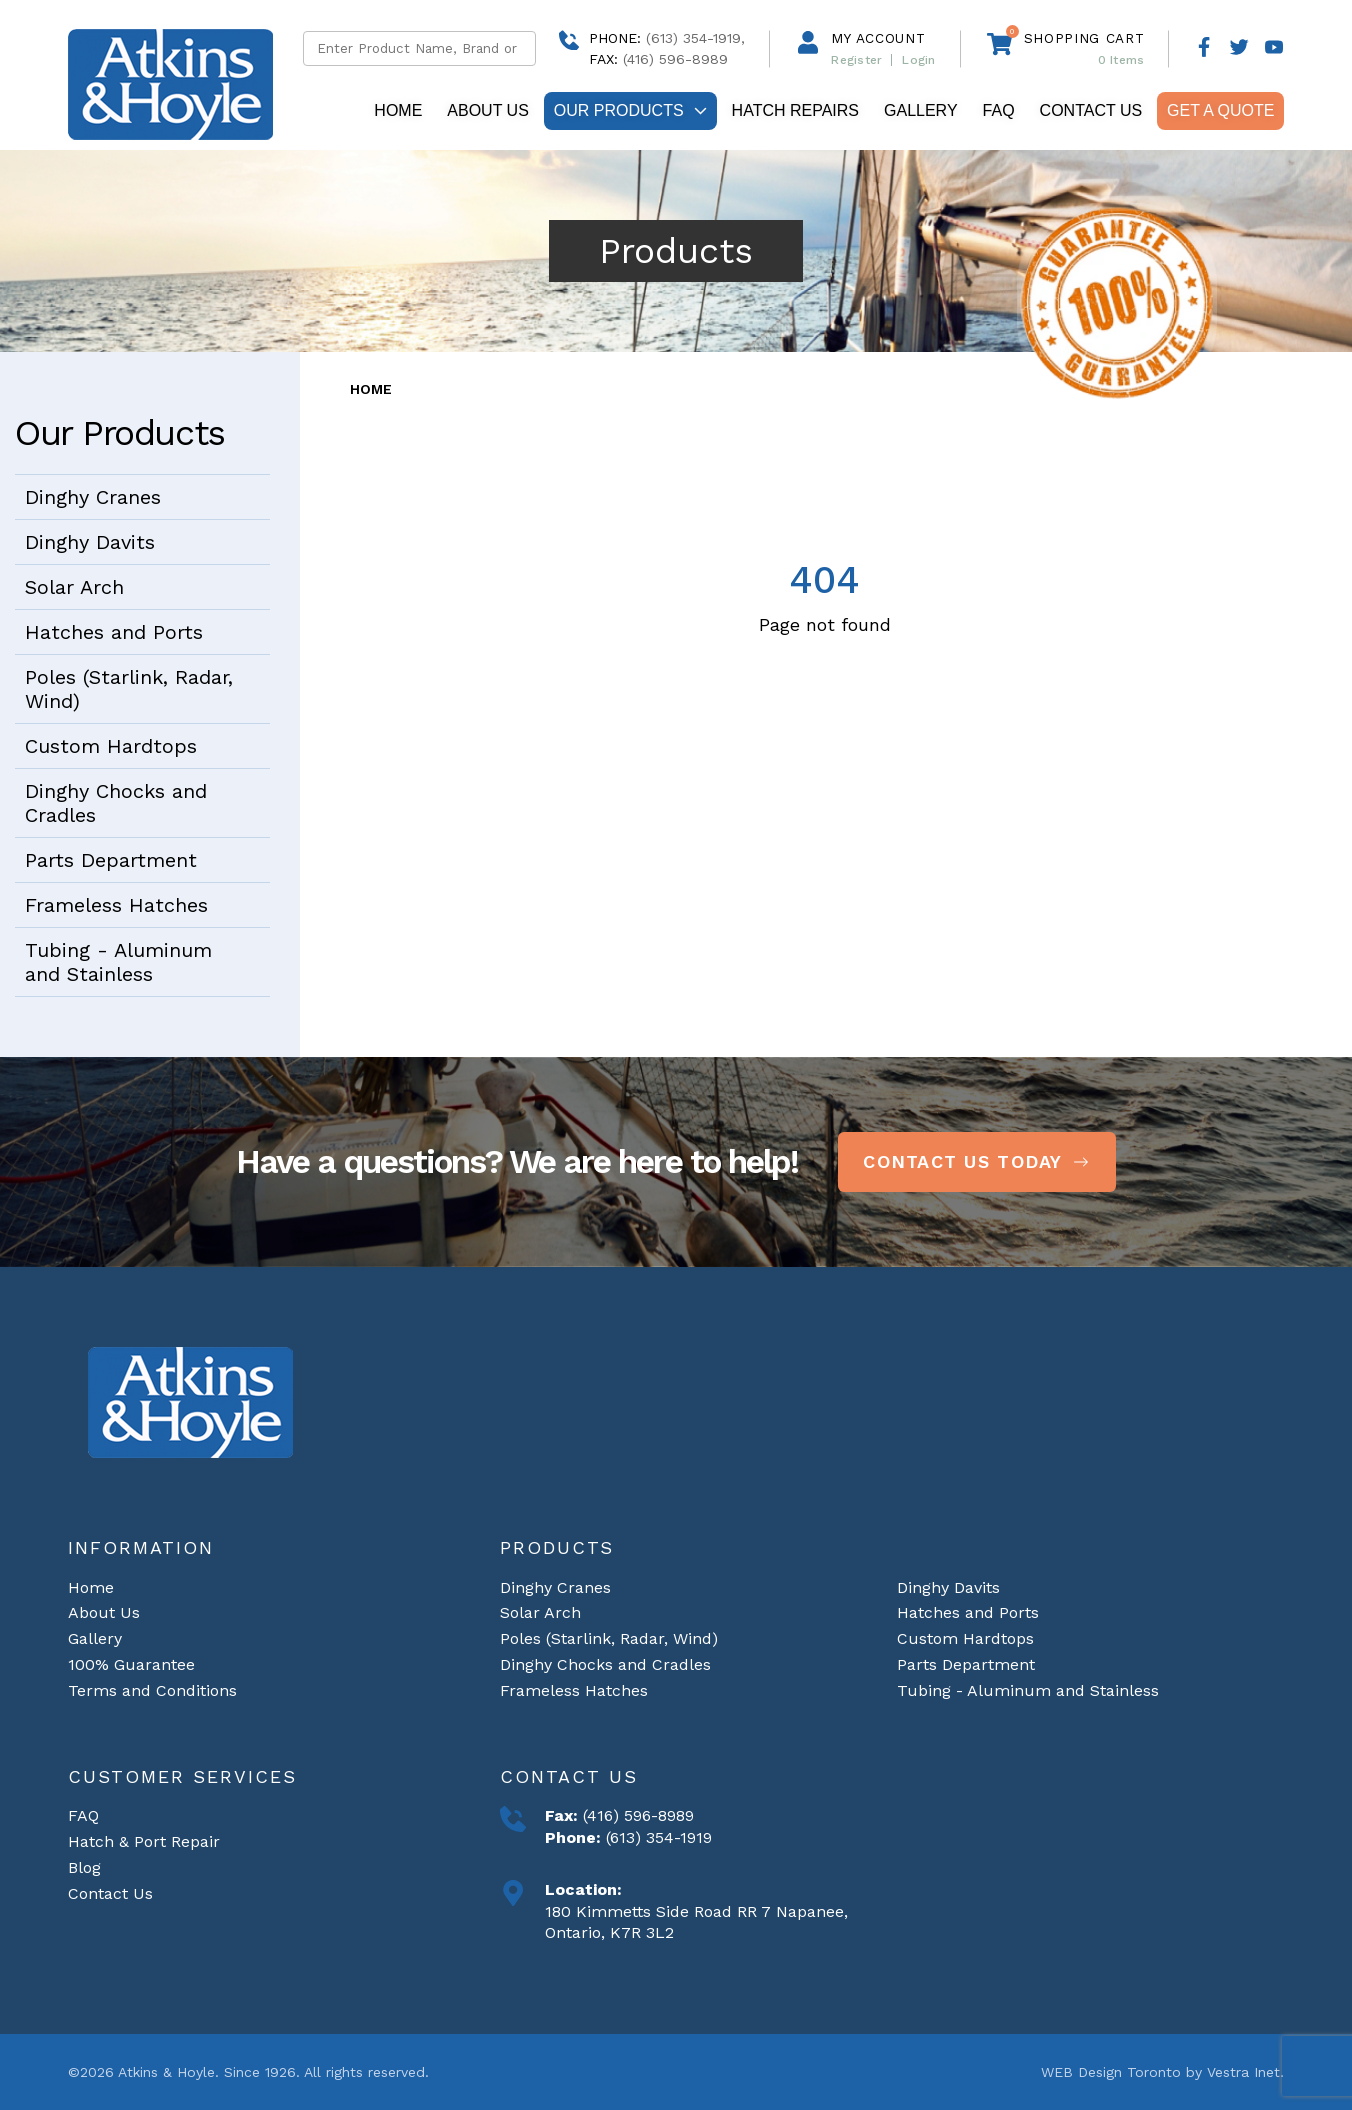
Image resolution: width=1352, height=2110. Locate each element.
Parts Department (111, 860)
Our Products (630, 110)
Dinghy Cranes (93, 497)
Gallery (921, 110)
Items (1121, 60)
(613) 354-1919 (656, 1837)
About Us (488, 110)
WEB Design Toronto (1111, 2072)
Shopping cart (1084, 38)
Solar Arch (74, 587)
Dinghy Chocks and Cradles (116, 803)
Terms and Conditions (152, 1689)
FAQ (999, 110)
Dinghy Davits (90, 542)
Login (918, 60)
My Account (878, 38)
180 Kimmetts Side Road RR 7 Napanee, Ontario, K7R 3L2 (696, 1922)
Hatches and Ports (114, 632)
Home (398, 110)
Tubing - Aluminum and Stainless (118, 962)
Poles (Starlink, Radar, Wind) (129, 689)
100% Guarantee (131, 1664)
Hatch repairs (795, 110)
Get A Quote (1220, 110)
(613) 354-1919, (695, 38)
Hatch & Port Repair (144, 1841)
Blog (84, 1867)
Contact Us (1091, 110)
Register (856, 60)
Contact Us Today (976, 1161)
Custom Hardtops (111, 746)
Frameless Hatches (116, 905)
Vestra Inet (1243, 2072)
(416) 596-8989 (636, 1815)
